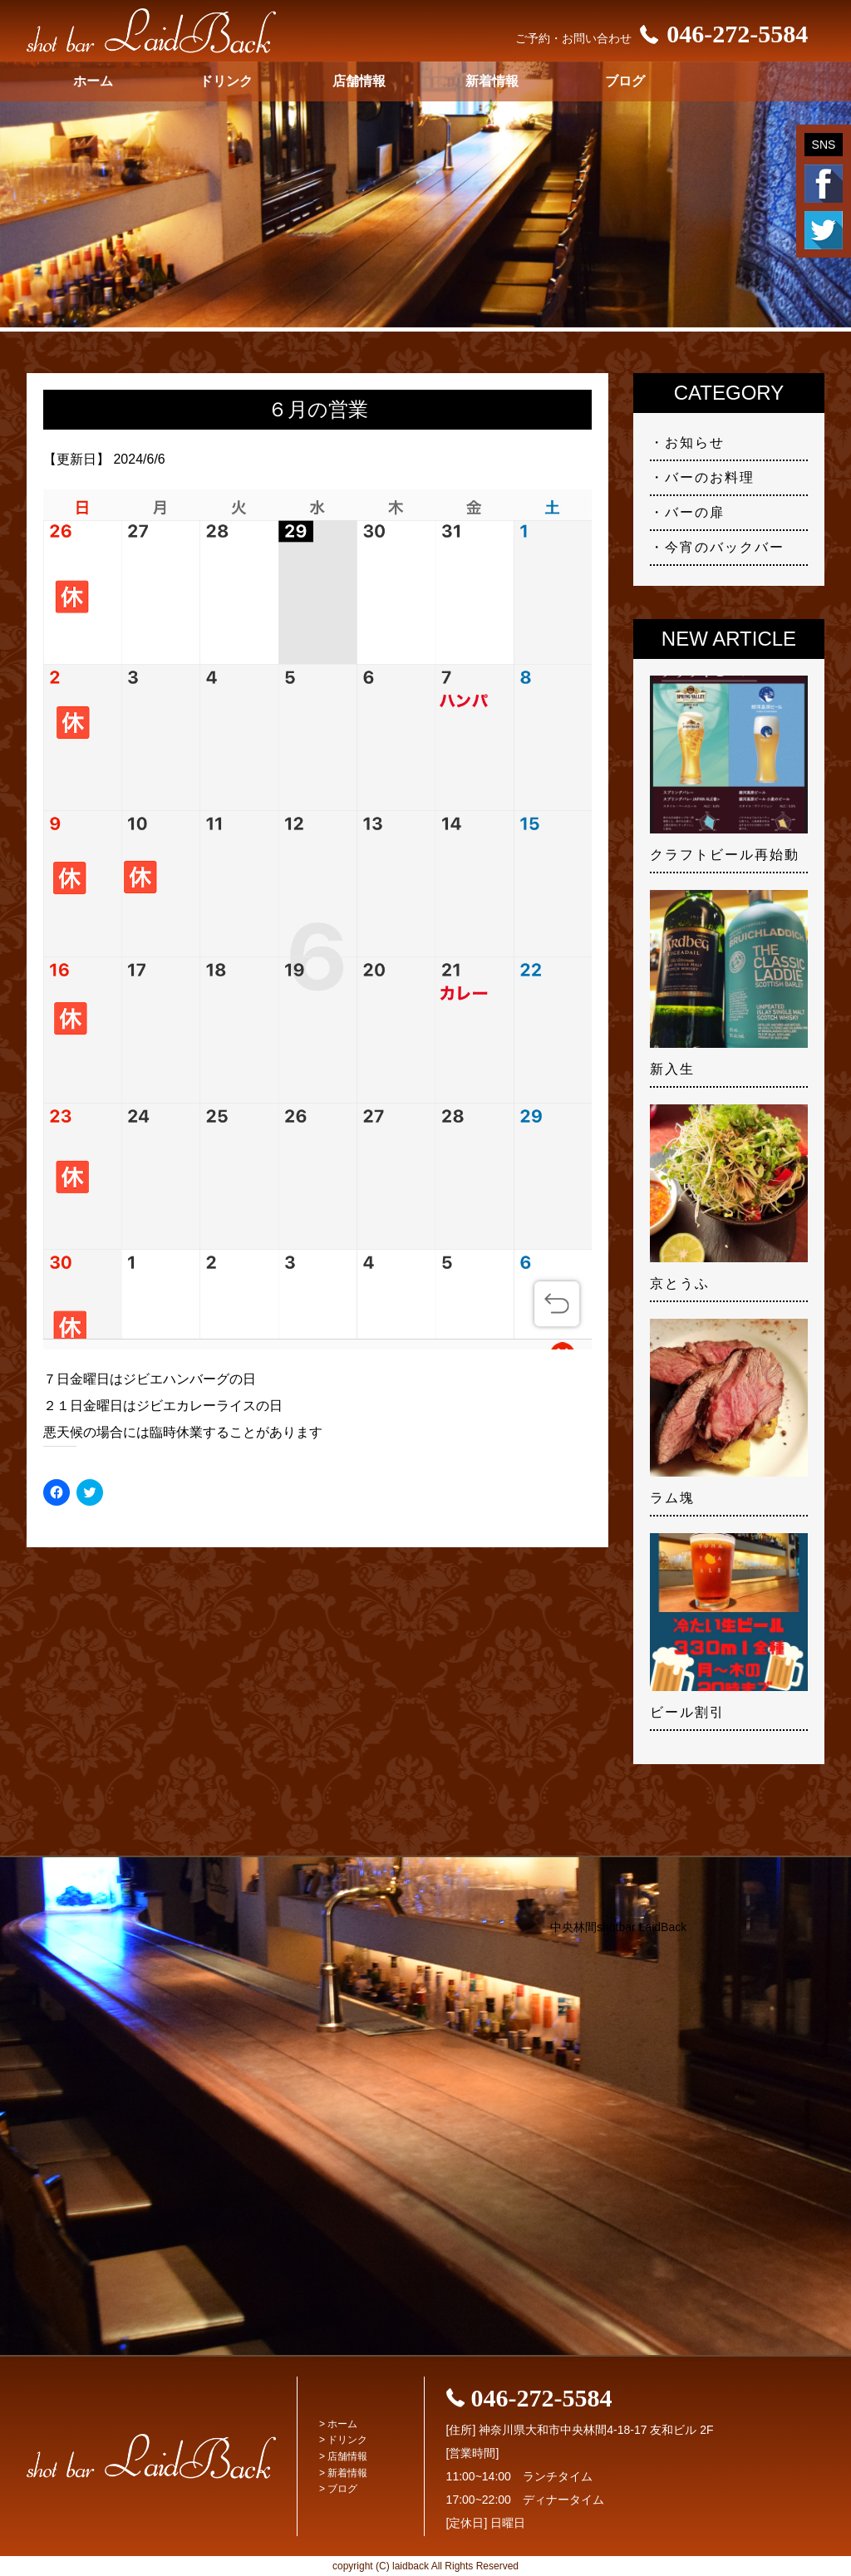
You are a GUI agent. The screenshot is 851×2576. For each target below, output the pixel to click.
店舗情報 (359, 81)
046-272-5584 (720, 33)
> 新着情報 (343, 2473)
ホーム (93, 81)
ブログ (625, 81)
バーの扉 (695, 512)
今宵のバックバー (725, 547)
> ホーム (338, 2424)
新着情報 (492, 81)
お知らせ (695, 442)
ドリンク (226, 81)
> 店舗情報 (343, 2456)
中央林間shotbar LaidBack (618, 1927)
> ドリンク (343, 2440)
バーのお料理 (710, 477)
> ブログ (338, 2489)
